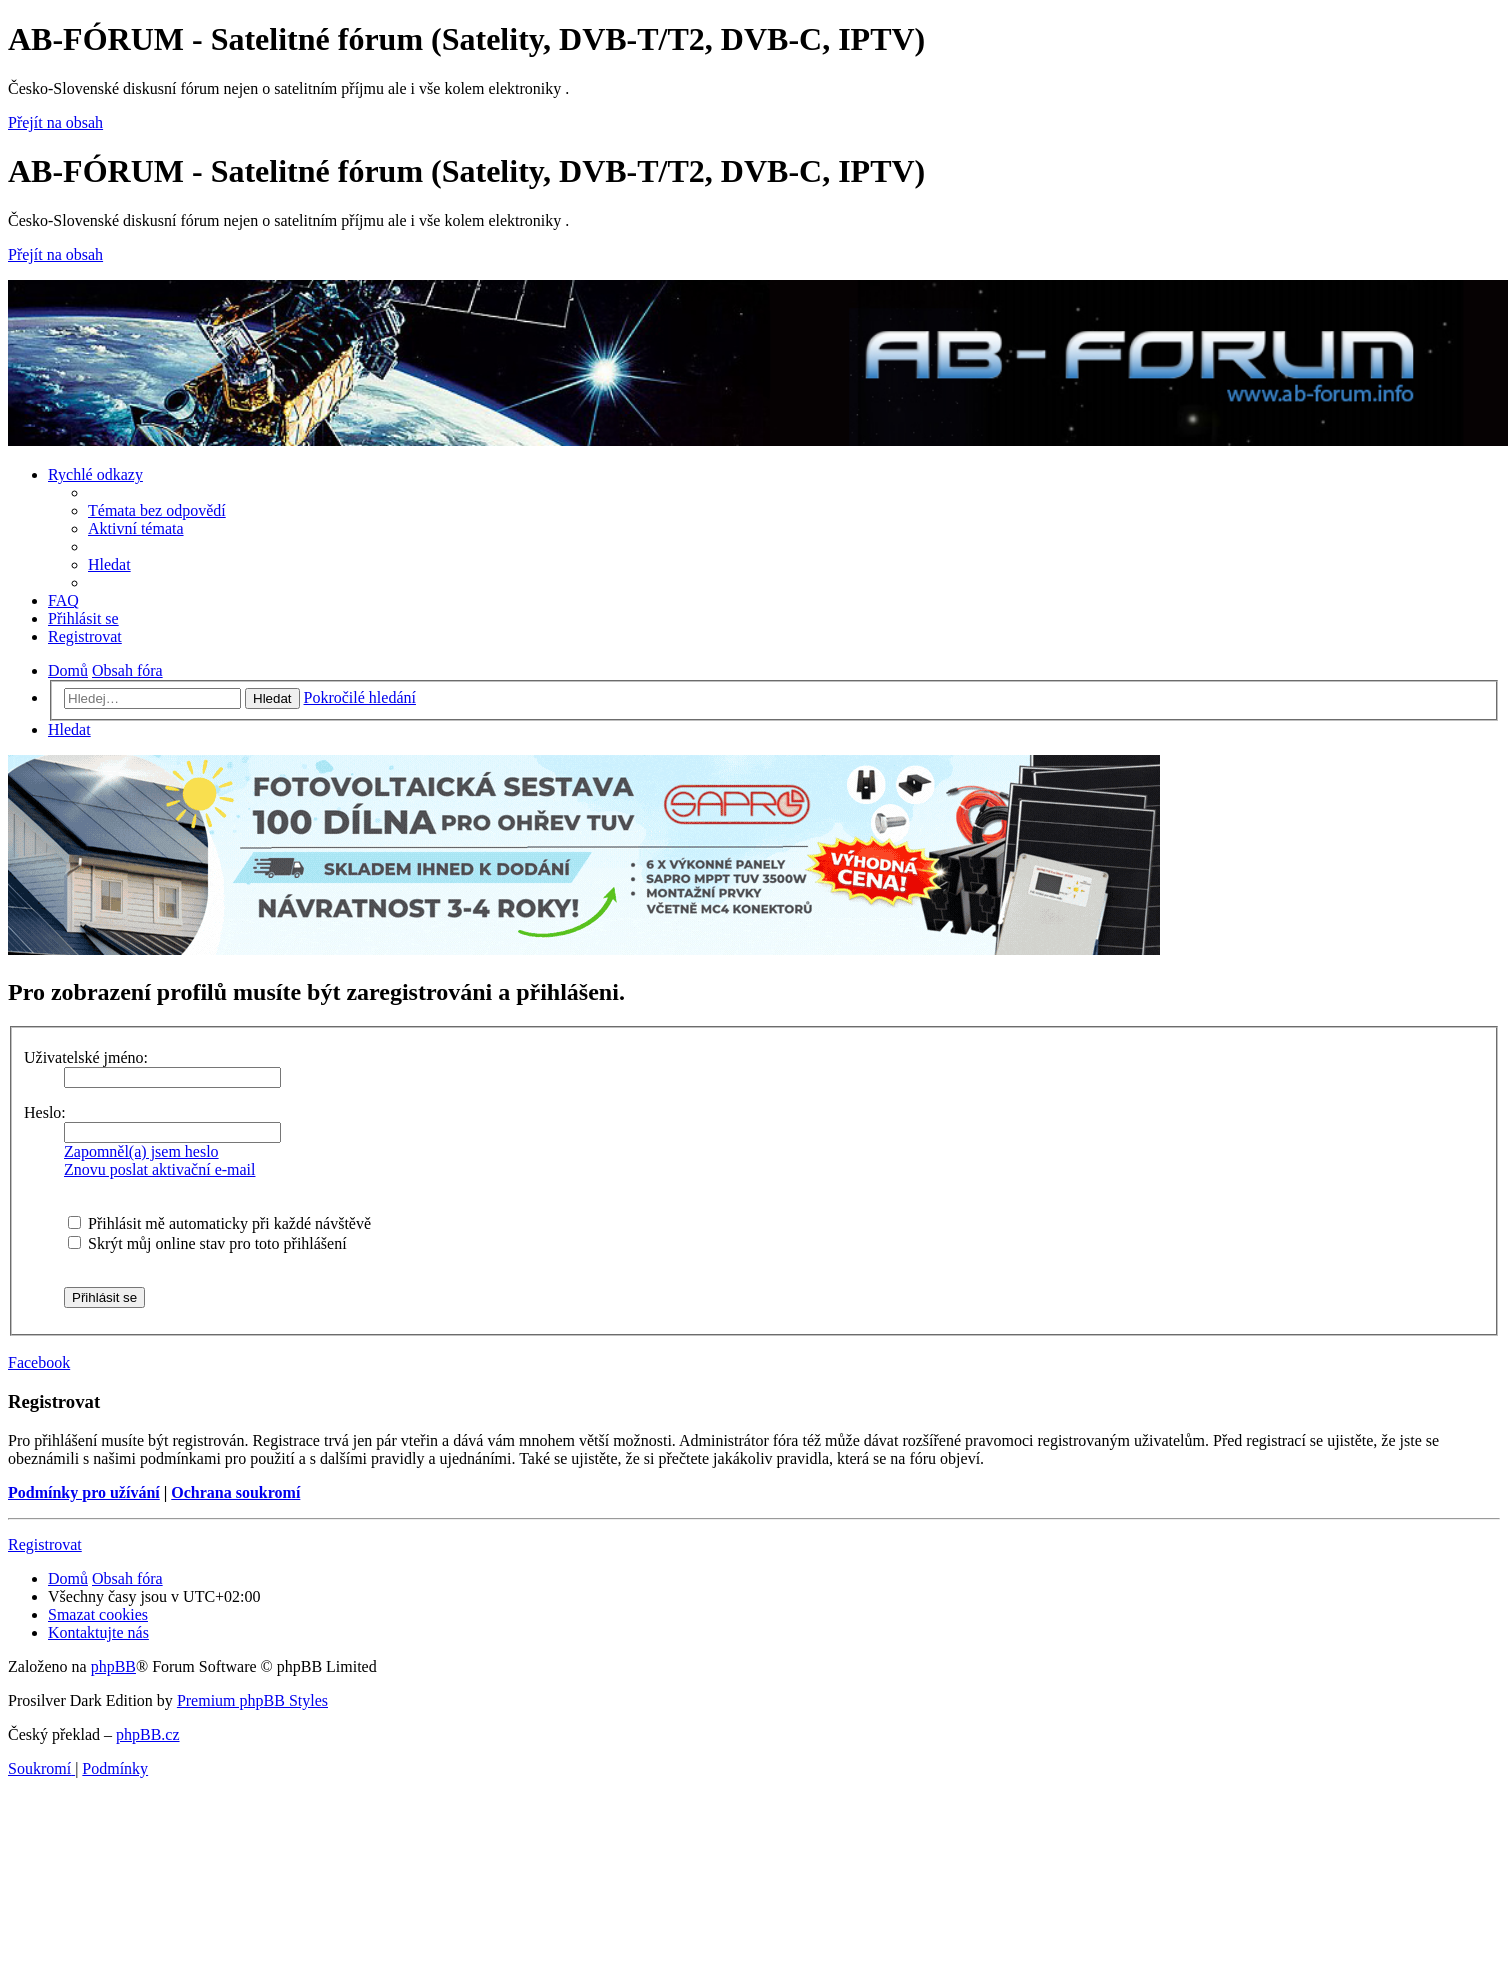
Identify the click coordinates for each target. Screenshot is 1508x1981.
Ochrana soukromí (235, 1492)
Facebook (39, 1362)
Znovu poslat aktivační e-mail (160, 1169)
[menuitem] (157, 510)
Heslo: (45, 1112)
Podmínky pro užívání (84, 1492)
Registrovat (45, 1544)
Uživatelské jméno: (86, 1057)
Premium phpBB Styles (252, 1700)
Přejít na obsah (55, 122)
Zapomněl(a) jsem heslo (141, 1151)
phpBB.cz (148, 1734)
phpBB (113, 1666)
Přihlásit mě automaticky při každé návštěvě (219, 1223)
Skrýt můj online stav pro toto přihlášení (207, 1243)
